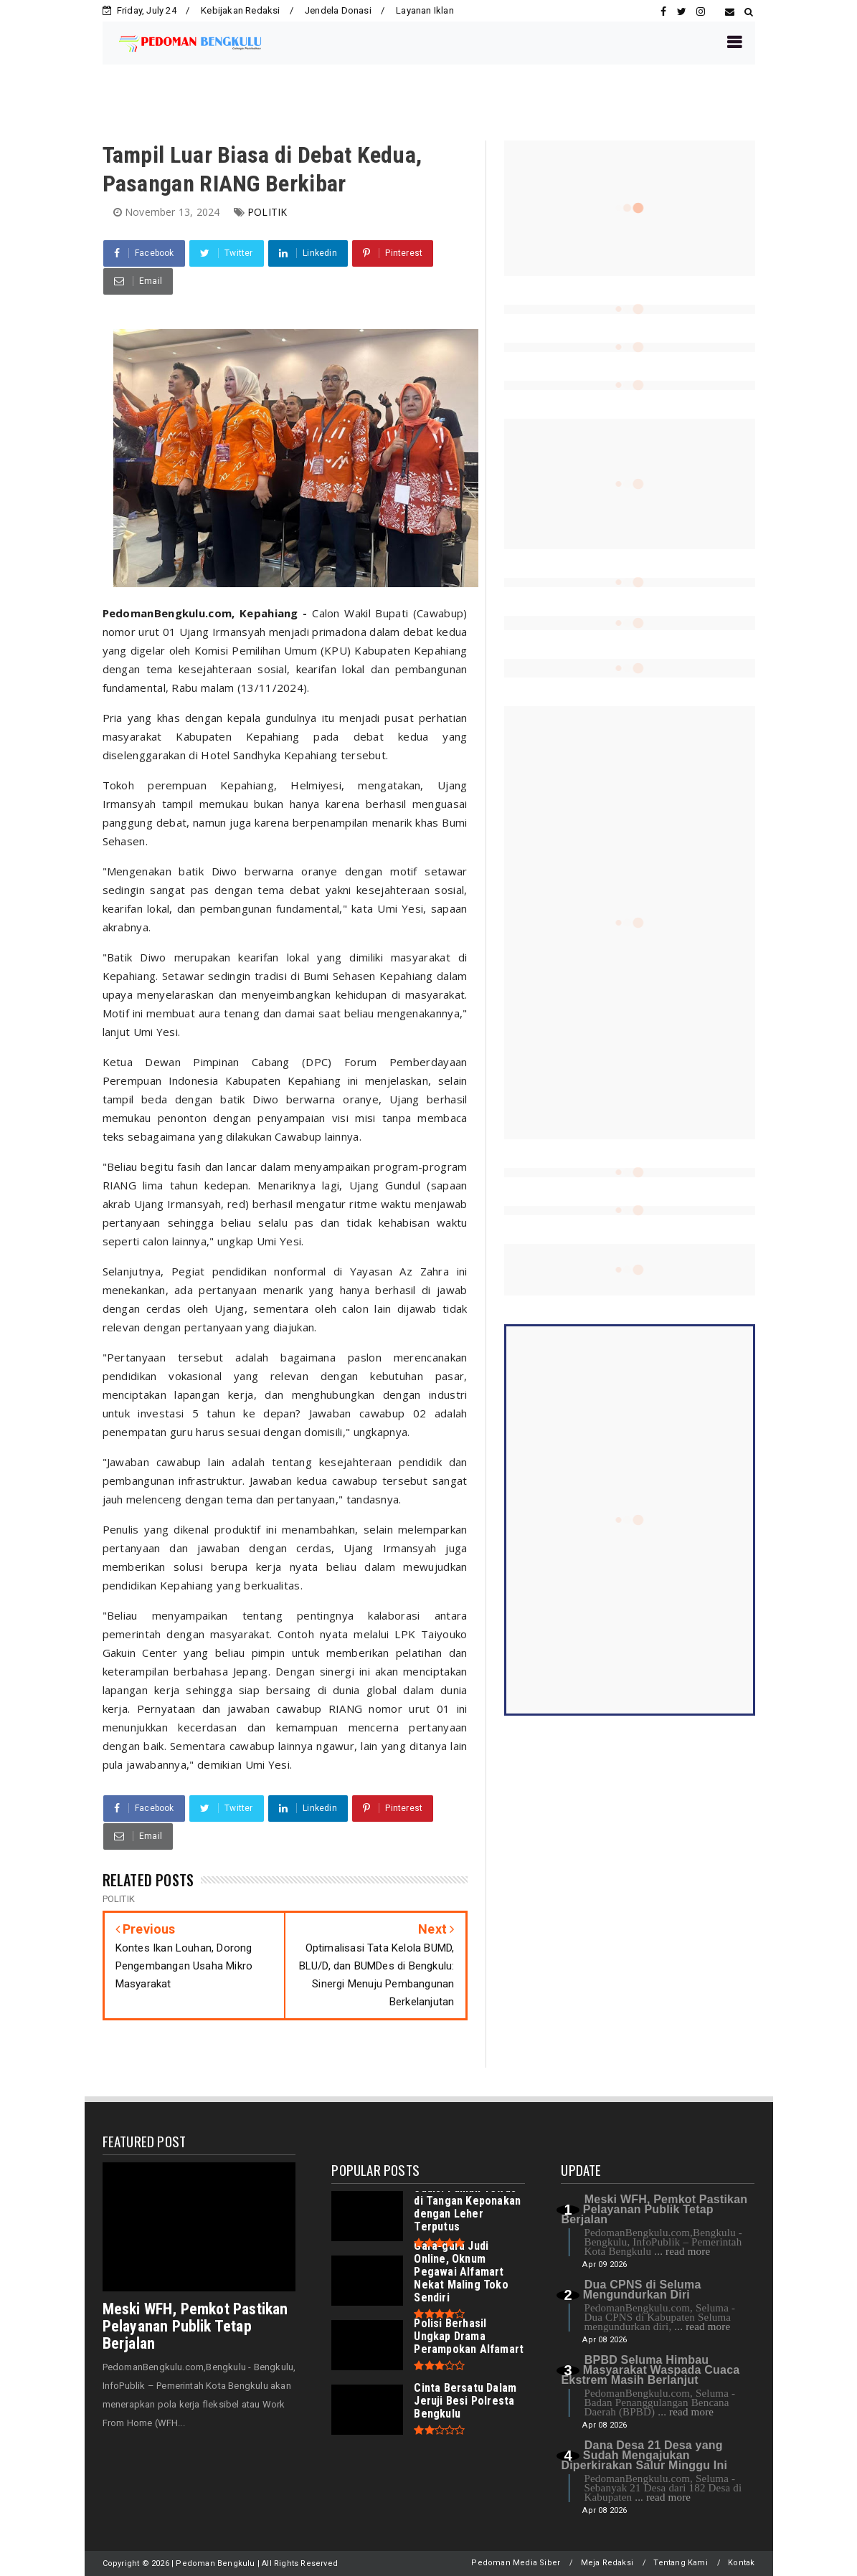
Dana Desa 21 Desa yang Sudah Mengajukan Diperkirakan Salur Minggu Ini (644, 2455)
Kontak (741, 2563)
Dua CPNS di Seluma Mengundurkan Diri (642, 2289)
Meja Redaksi (607, 2563)
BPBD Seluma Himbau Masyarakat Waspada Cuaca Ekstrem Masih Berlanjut (650, 2370)
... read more (682, 2251)
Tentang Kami (680, 2563)
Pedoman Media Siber (515, 2563)
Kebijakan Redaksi (240, 10)
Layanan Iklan (425, 10)
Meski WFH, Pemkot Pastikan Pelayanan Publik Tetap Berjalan (195, 2326)
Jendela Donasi (338, 10)
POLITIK (267, 212)
